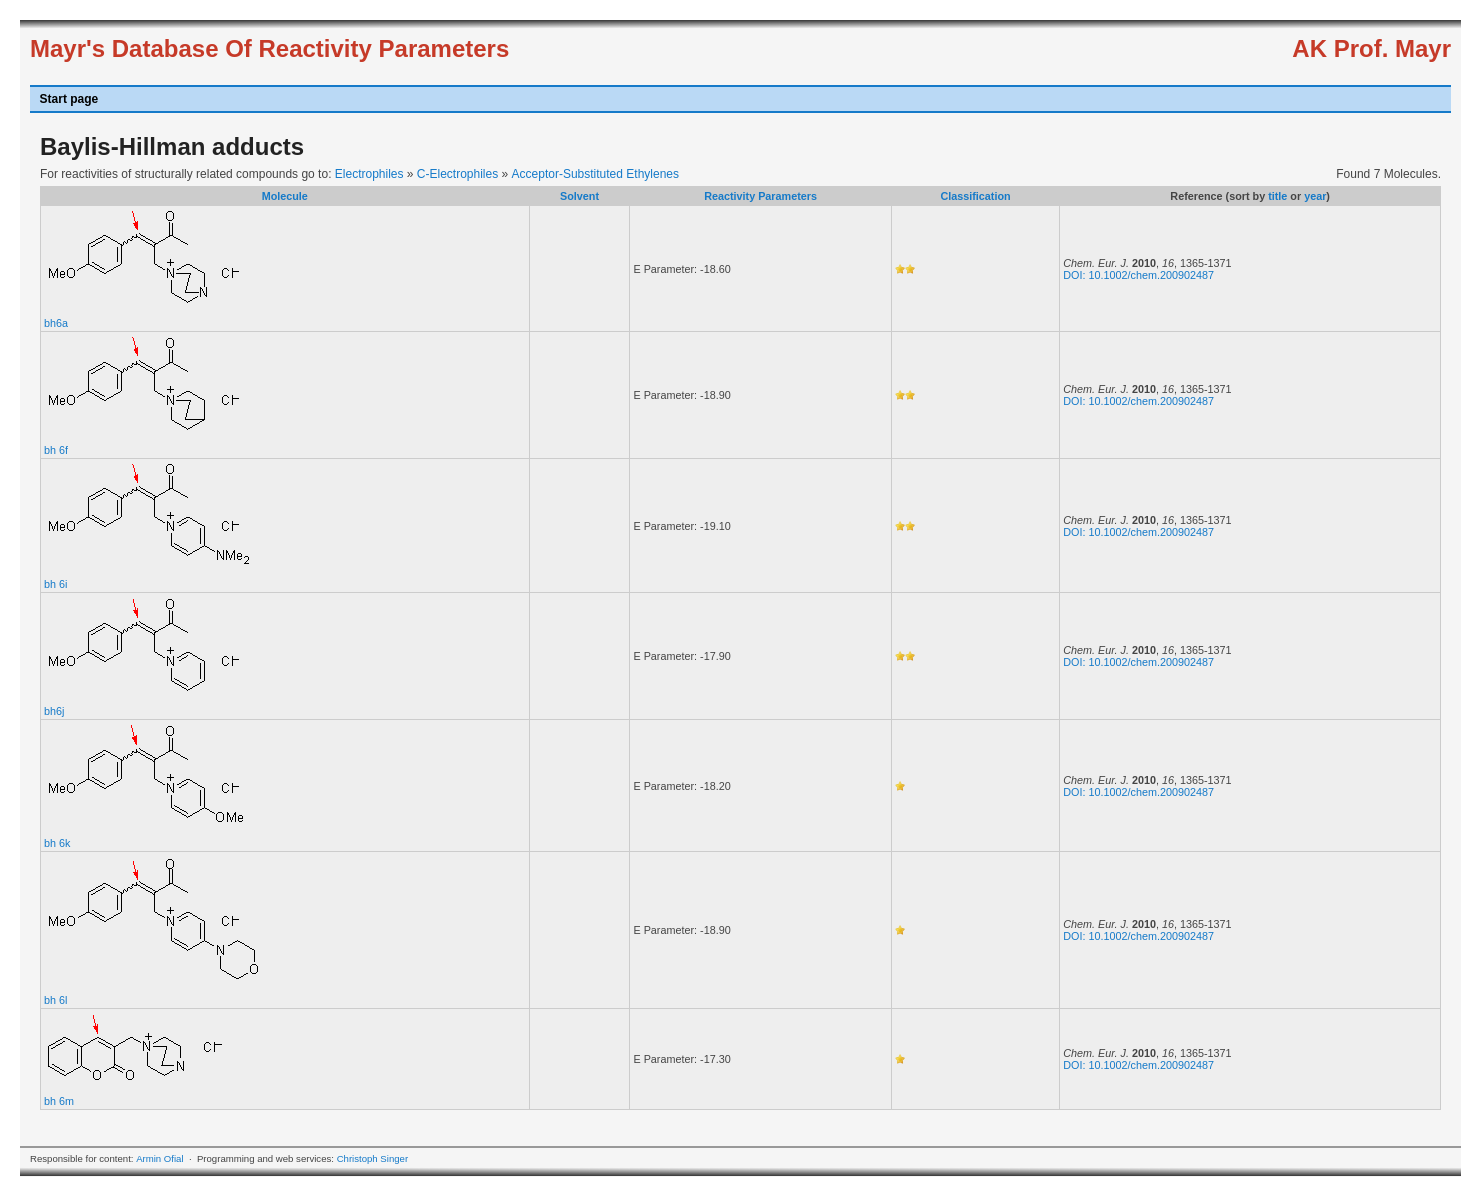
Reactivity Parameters (760, 196)
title (1277, 196)
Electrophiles (369, 174)
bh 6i (55, 584)
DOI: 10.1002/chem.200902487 (1138, 275)
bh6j (54, 711)
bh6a (56, 323)
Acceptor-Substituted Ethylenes (595, 174)
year (1315, 196)
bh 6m (59, 1101)
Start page (69, 99)
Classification (975, 196)
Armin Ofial (159, 1158)
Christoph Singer (372, 1158)
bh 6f (56, 450)
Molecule (285, 196)
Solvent (579, 196)
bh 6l (55, 1000)
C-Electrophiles (457, 174)
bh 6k (57, 843)
